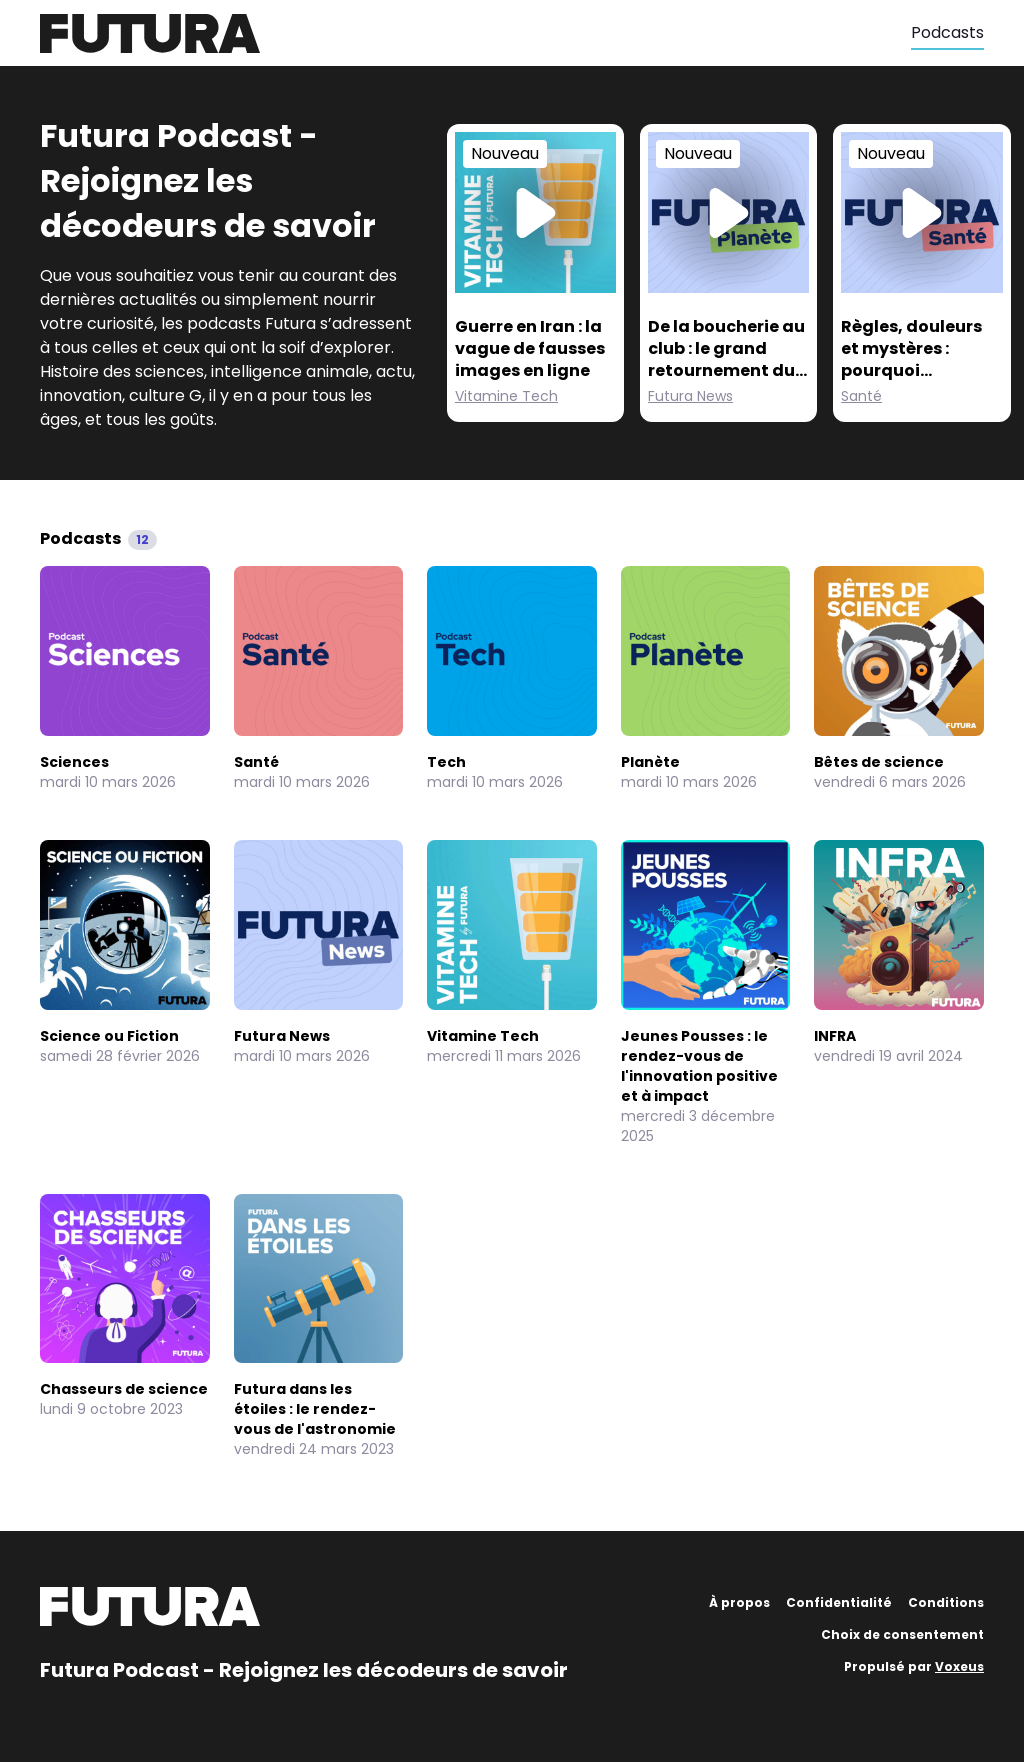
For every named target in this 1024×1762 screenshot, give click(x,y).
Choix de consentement (902, 1634)
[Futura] (475, 33)
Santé (861, 396)
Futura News (690, 396)
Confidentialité (839, 1602)
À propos (739, 1602)
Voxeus (959, 1666)
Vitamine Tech (506, 396)
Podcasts (947, 32)
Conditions (946, 1602)
